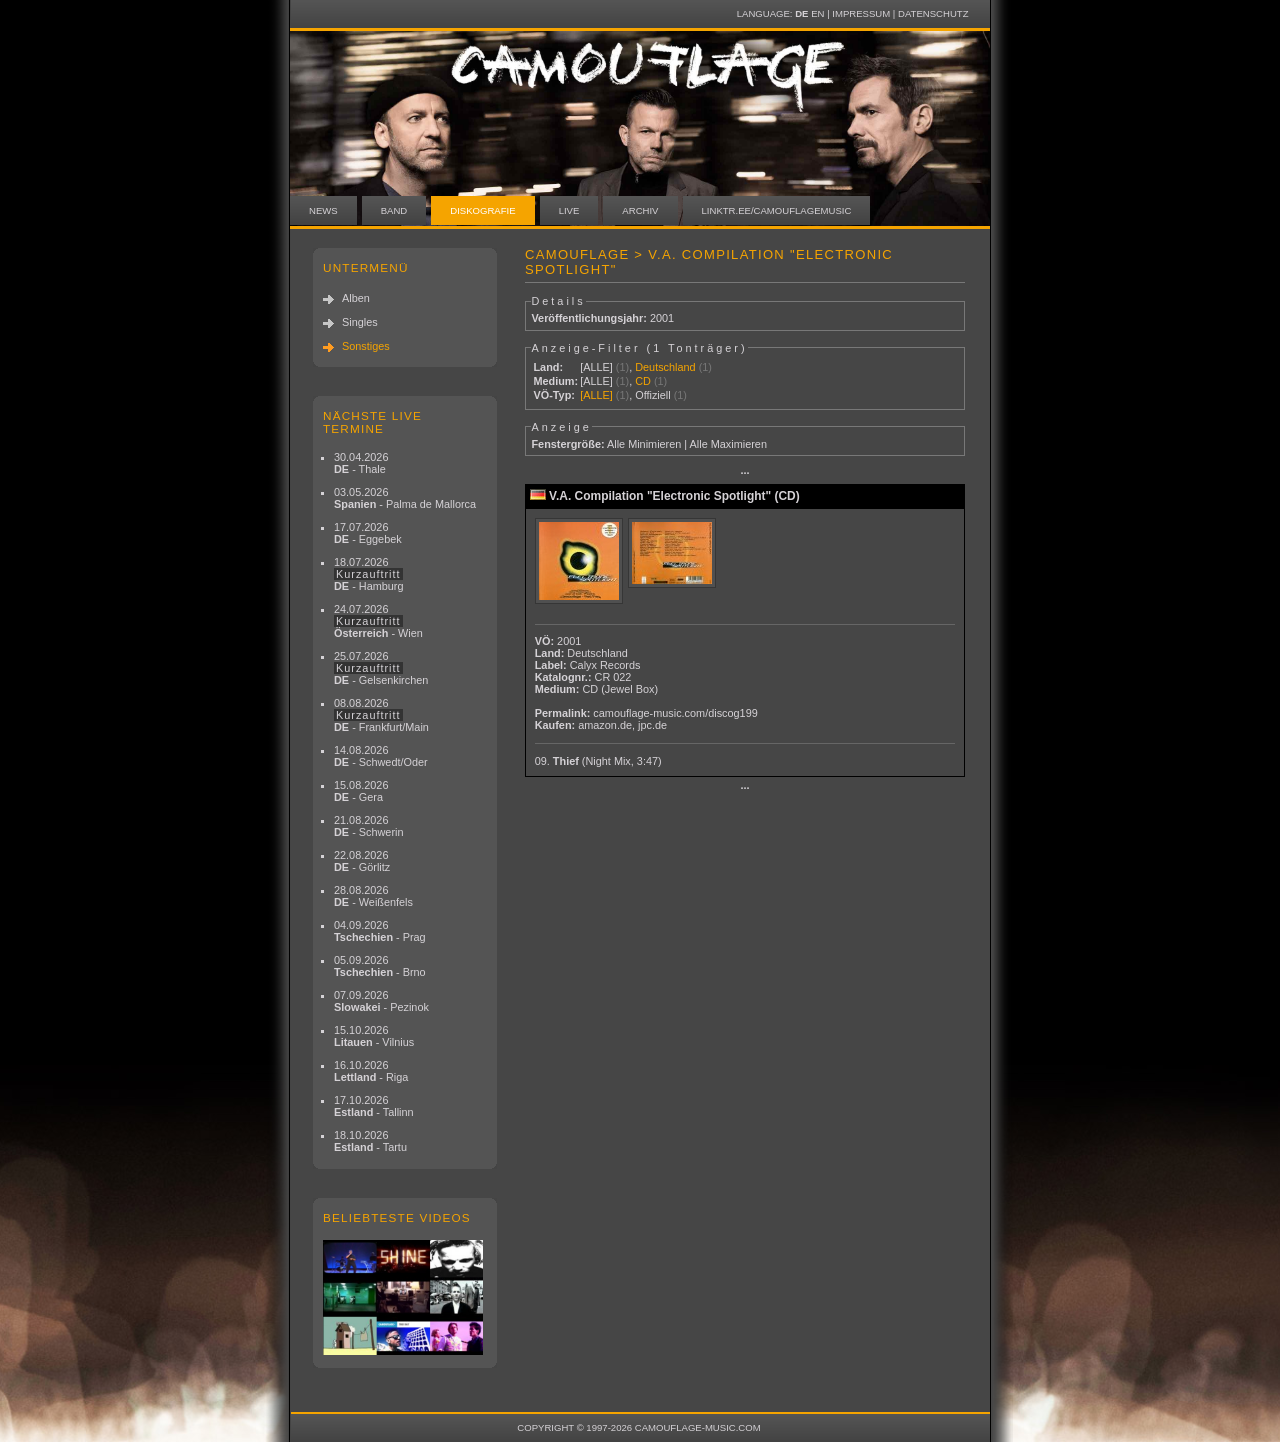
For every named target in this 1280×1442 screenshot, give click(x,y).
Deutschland (665, 367)
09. (598, 761)
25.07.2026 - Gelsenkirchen (381, 668)
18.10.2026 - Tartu (370, 1141)
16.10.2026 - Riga (371, 1071)
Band (394, 210)
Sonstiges (366, 346)
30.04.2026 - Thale (361, 463)
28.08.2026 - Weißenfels (373, 896)
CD (643, 381)
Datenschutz (933, 13)
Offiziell (652, 395)
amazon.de (605, 725)
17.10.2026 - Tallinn (374, 1106)
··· (744, 473)
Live (569, 210)
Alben (356, 298)
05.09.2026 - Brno (380, 966)
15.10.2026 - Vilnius (374, 1036)
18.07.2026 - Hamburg (369, 574)
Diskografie (482, 210)
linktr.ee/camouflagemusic (777, 210)
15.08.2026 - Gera (361, 791)
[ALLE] (596, 367)
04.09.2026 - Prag (380, 931)
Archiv (640, 210)
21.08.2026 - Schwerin (369, 826)
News (323, 210)
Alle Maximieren (728, 444)
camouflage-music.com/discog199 (675, 713)
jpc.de (652, 725)
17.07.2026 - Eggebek (368, 533)
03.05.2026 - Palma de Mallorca (405, 498)
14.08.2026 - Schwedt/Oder (381, 756)
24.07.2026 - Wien (378, 621)
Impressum (861, 13)
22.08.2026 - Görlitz (362, 861)
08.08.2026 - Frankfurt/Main (381, 715)
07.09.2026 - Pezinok (381, 1001)
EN (817, 13)
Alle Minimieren (644, 444)
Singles (360, 322)
